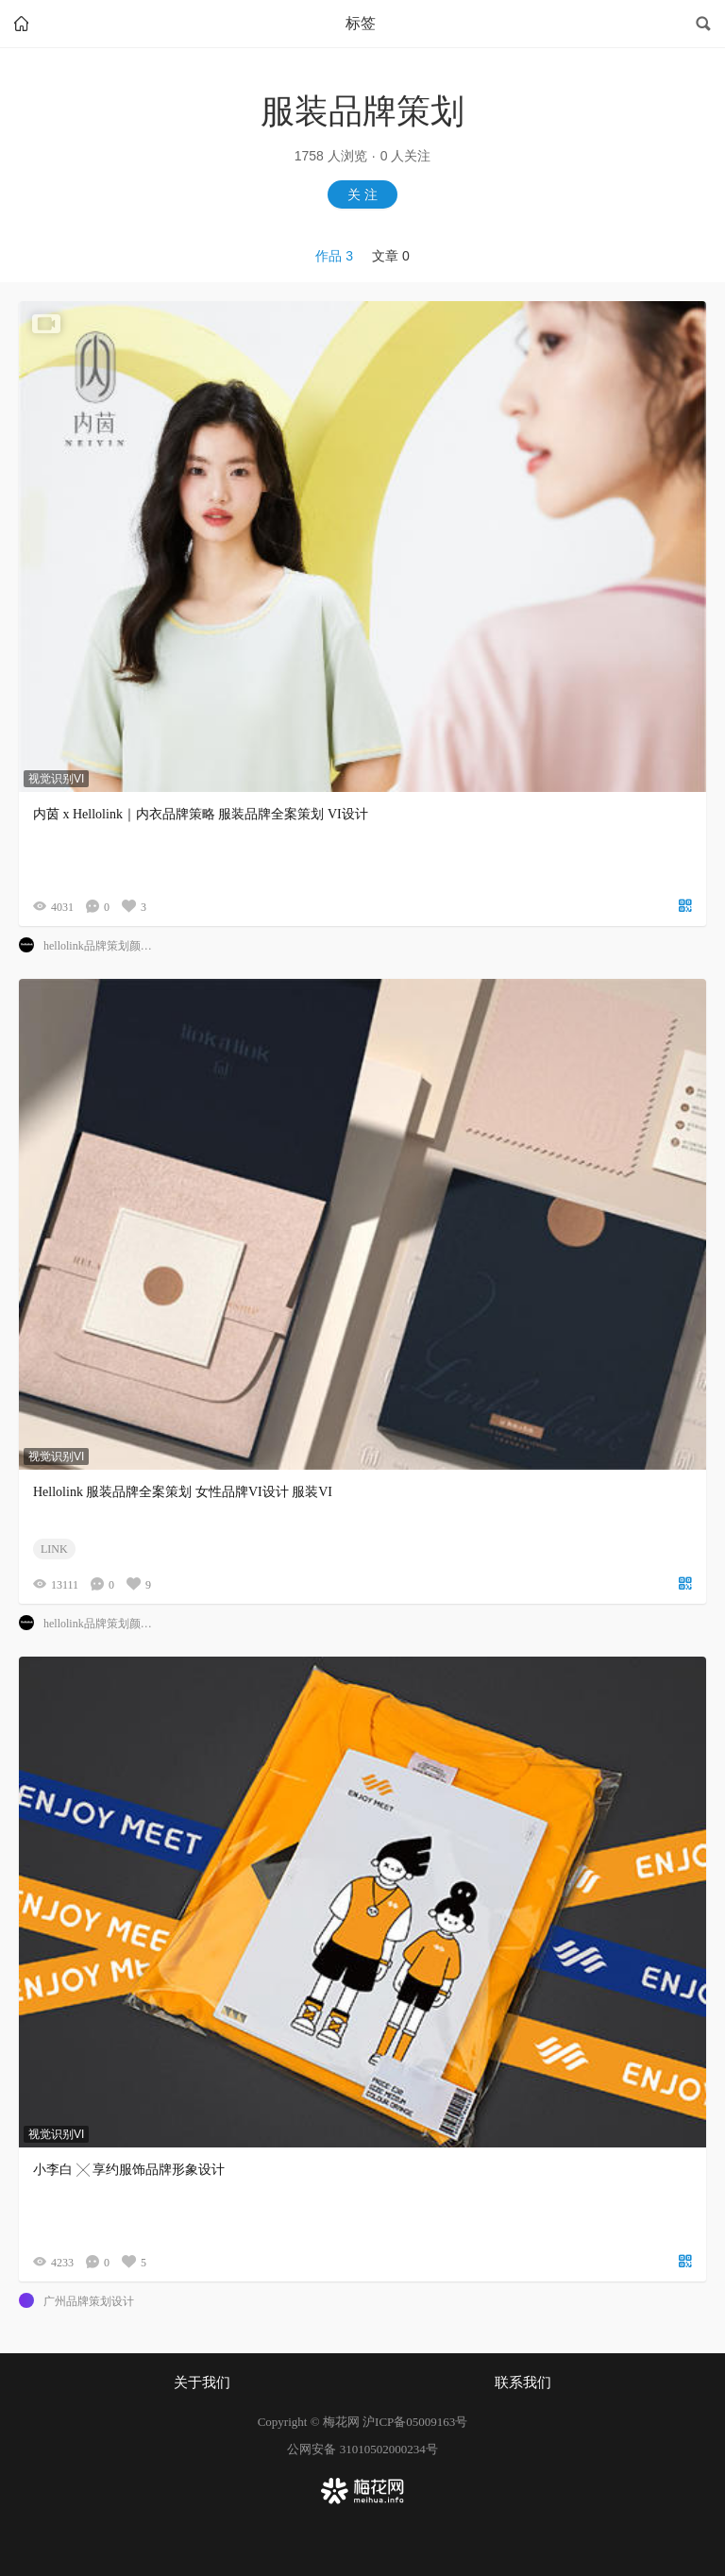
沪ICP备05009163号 (414, 2422)
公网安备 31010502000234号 (362, 2449)
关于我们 (202, 2382)
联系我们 (523, 2382)
